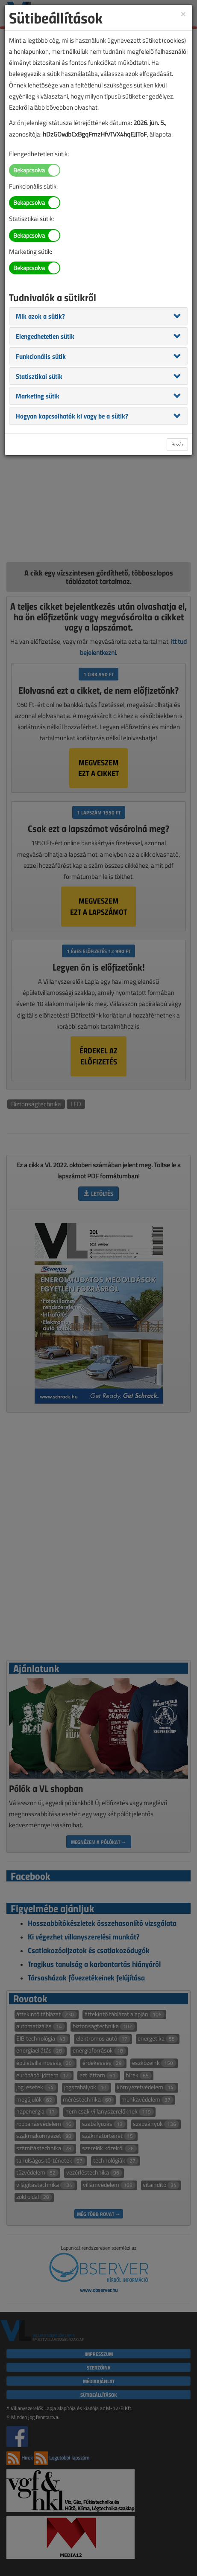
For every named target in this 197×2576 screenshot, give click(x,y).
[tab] (98, 316)
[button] (40, 315)
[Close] (183, 13)
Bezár (177, 444)
